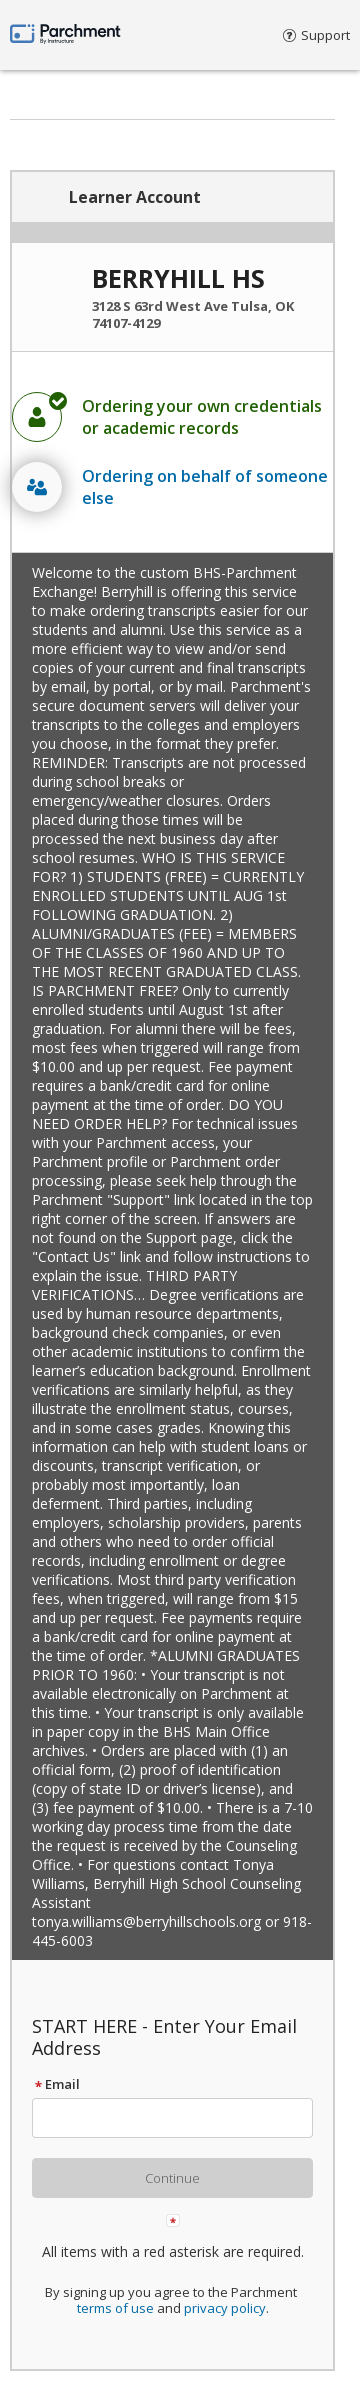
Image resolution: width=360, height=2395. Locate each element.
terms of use (115, 2308)
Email (56, 2084)
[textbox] (181, 2118)
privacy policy (225, 2308)
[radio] (172, 417)
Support (316, 35)
